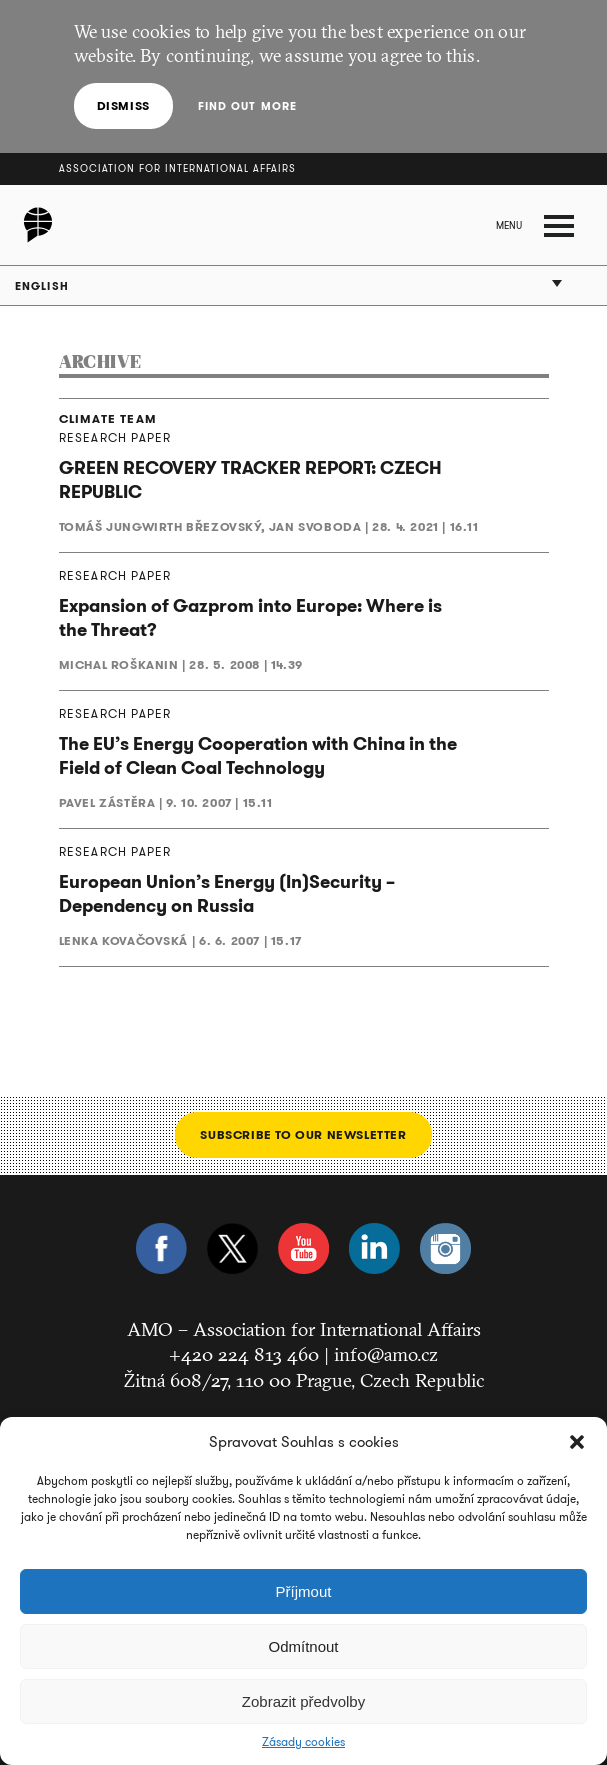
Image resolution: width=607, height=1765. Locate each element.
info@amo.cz (386, 1354)
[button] (577, 1442)
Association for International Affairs (177, 168)
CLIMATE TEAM (108, 419)
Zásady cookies (303, 1742)
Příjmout (304, 1591)
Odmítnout (303, 1646)
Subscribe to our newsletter (303, 1134)
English (42, 286)
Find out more (246, 106)
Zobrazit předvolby (303, 1701)
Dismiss (123, 105)
